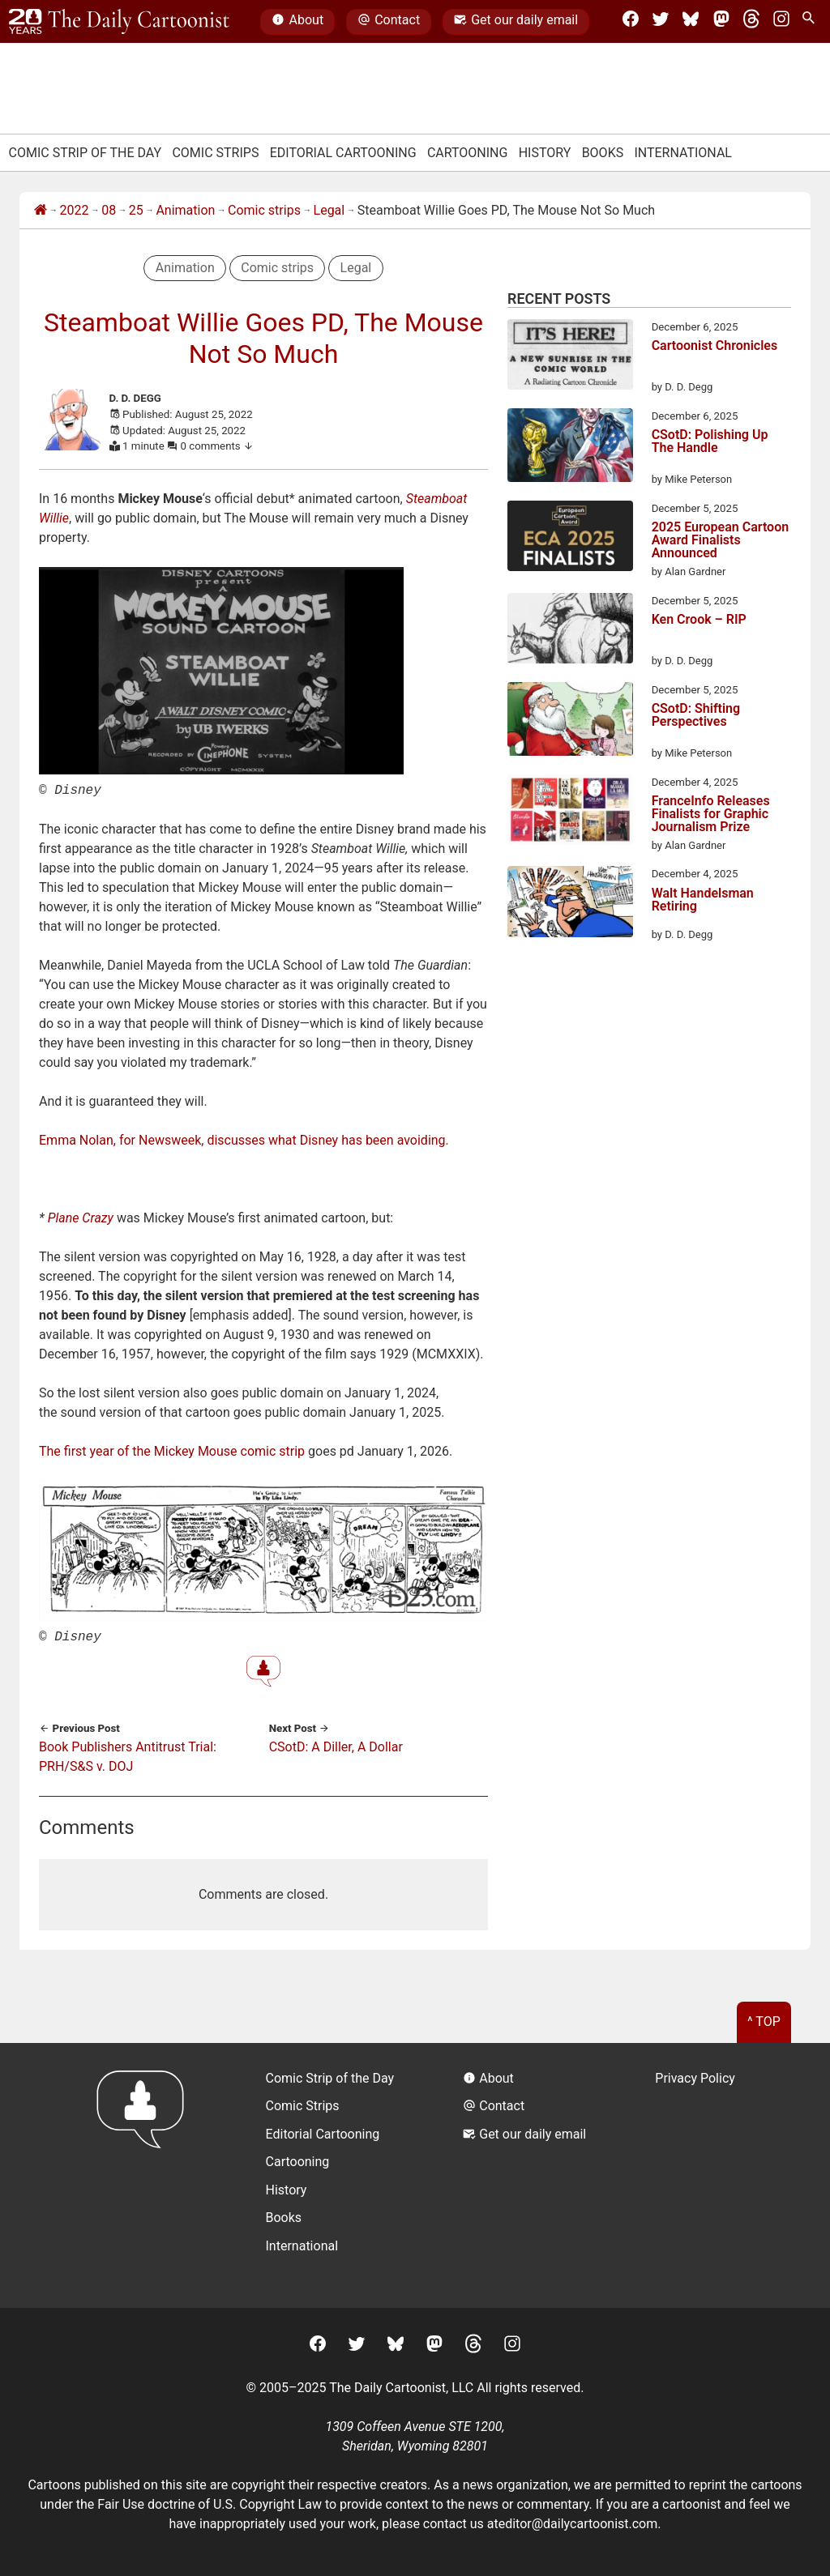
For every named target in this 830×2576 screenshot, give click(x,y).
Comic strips (264, 210)
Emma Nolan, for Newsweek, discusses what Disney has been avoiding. (244, 1138)
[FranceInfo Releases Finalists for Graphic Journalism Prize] (570, 812)
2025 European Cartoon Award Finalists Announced (720, 540)
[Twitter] (660, 22)
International (683, 152)
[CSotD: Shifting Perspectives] (570, 721)
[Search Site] (811, 22)
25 (136, 210)
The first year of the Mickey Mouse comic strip (172, 1449)
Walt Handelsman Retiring (703, 900)
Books (603, 152)
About (297, 22)
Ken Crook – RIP (699, 620)
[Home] (40, 210)
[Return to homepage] (145, 2172)
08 (108, 210)
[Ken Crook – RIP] (570, 631)
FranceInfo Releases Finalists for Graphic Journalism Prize (711, 814)
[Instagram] (781, 22)
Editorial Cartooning (343, 152)
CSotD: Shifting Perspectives (696, 715)
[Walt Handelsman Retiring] (570, 904)
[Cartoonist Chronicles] (570, 357)
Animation (185, 210)
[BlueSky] (690, 22)
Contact (388, 22)
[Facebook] (630, 22)
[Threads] (751, 22)
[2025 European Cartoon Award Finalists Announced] (570, 539)
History (545, 152)
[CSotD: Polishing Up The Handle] (570, 448)
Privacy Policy (695, 2075)
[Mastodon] (721, 22)
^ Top (764, 2018)
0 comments (218, 446)
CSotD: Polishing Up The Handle (710, 442)
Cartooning (467, 152)
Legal (329, 210)
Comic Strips (215, 152)
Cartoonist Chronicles (715, 346)
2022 (74, 210)
